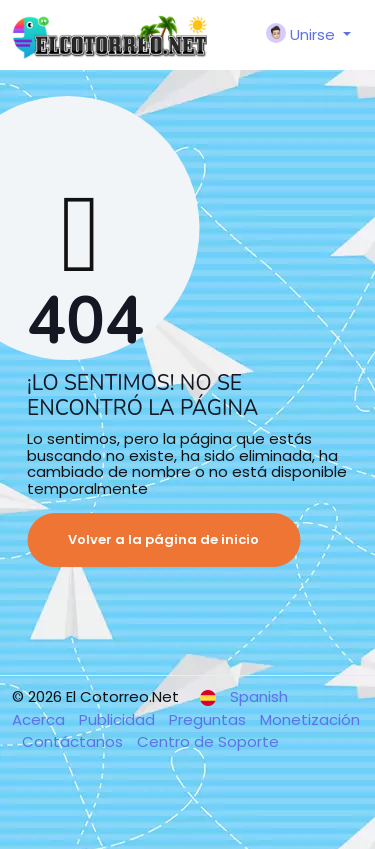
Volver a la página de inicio (163, 539)
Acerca (40, 719)
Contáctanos (74, 741)
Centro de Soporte (208, 741)
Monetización (310, 719)
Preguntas (209, 719)
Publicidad (119, 719)
